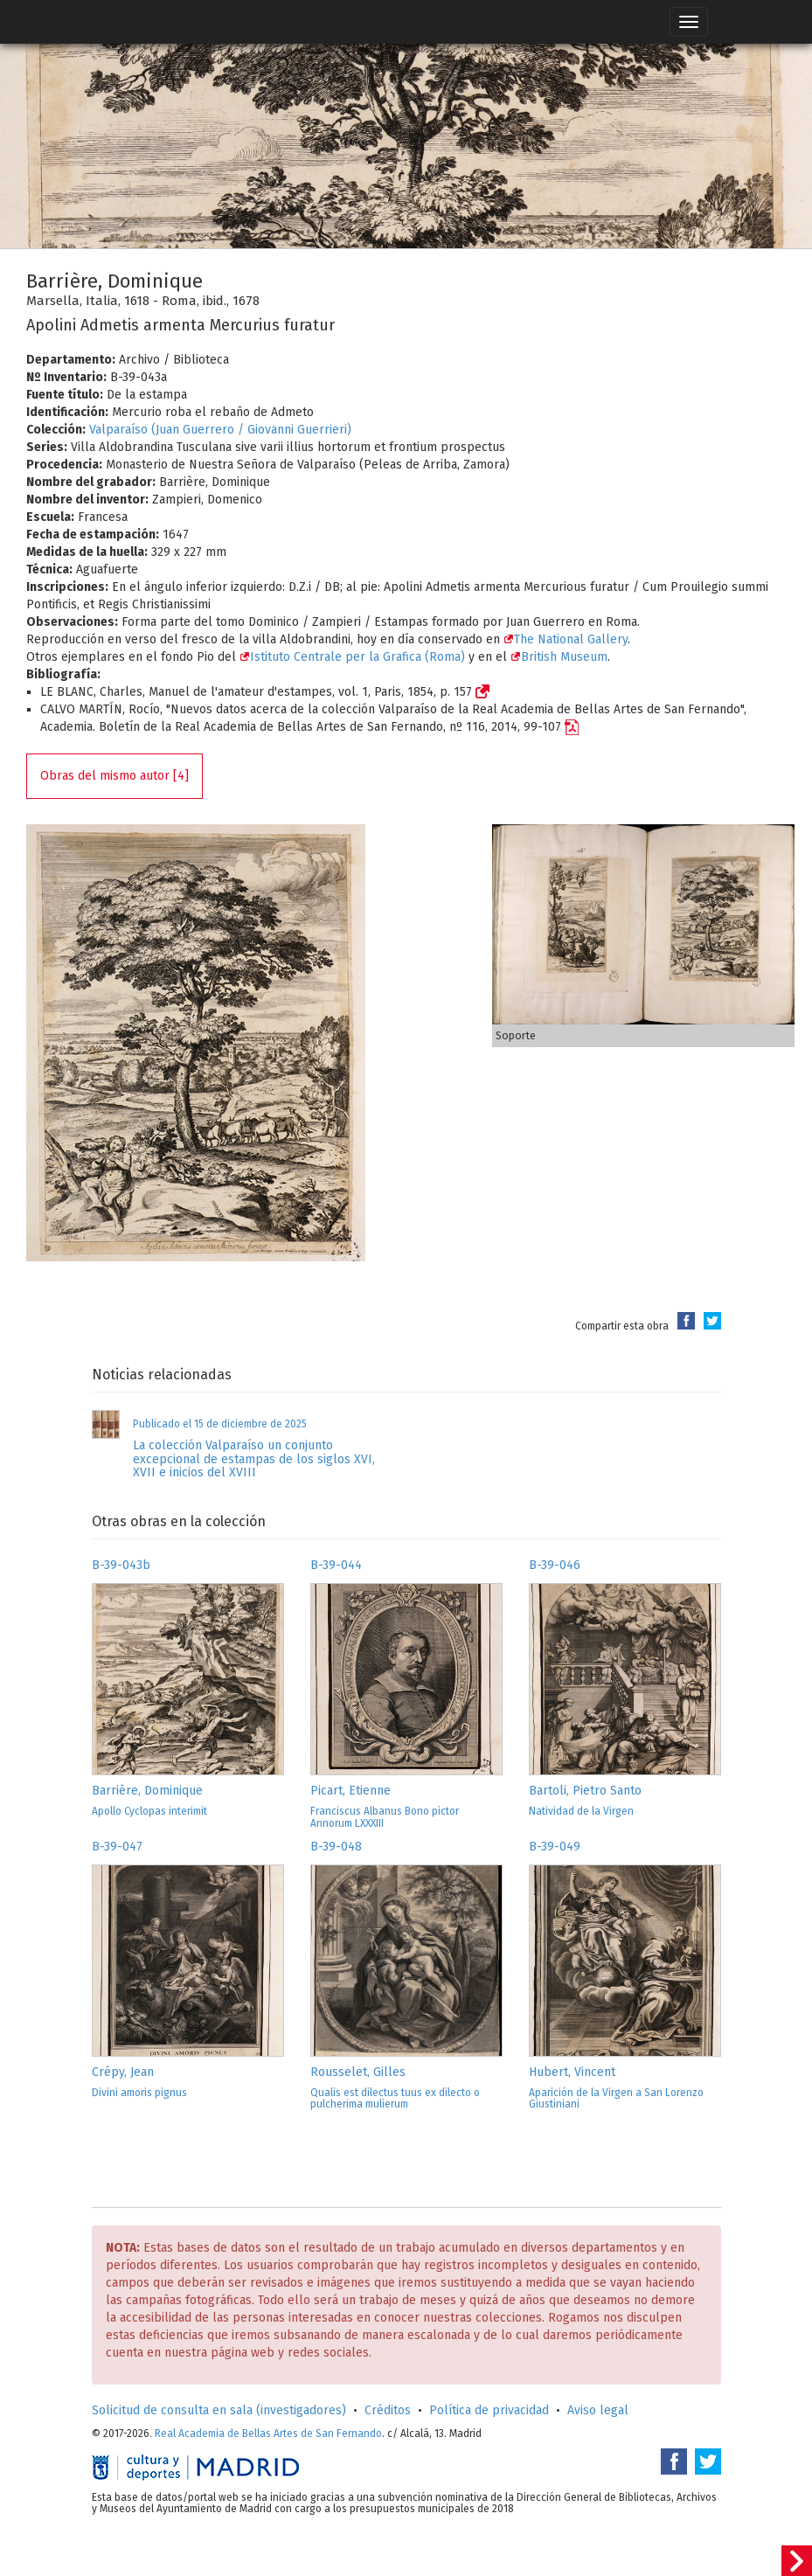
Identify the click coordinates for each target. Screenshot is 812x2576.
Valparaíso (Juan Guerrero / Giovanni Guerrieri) (220, 429)
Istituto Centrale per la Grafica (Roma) (352, 656)
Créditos (387, 2410)
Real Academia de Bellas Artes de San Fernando (268, 2433)
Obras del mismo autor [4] (114, 775)
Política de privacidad (489, 2410)
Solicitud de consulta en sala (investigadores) (219, 2410)
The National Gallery (565, 639)
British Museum (558, 656)
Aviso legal (597, 2410)
